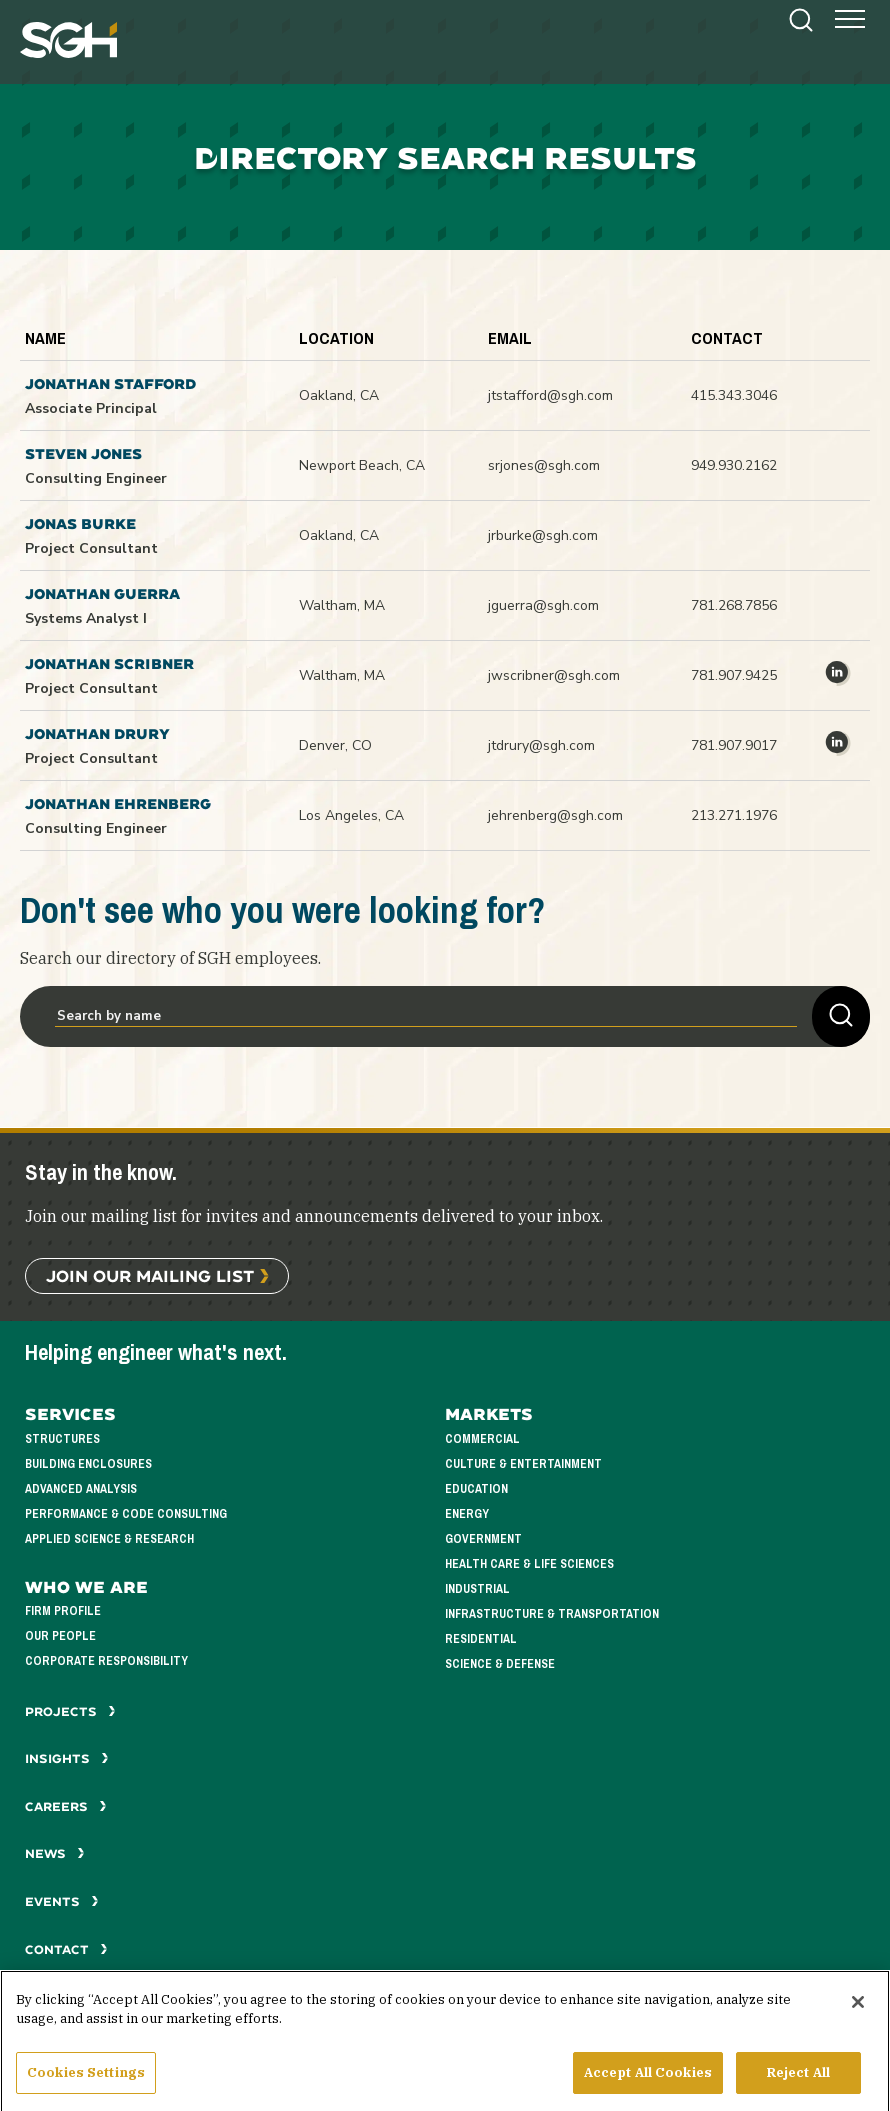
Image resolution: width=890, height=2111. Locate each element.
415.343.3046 (734, 395)
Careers (66, 1806)
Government (483, 1539)
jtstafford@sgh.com (550, 395)
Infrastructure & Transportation (552, 1614)
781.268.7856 (734, 605)
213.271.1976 (734, 815)
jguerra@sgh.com (543, 605)
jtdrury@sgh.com (541, 745)
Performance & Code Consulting (126, 1514)
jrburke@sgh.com (543, 535)
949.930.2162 (734, 465)
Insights (67, 1758)
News (55, 1853)
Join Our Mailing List (150, 1275)
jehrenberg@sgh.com (555, 815)
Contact (66, 1949)
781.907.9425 (734, 675)
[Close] (858, 2015)
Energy (467, 1514)
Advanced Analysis (81, 1489)
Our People (60, 1636)
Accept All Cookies (648, 2085)
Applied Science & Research (109, 1539)
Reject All (798, 2085)
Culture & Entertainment (523, 1464)
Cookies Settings (86, 2085)
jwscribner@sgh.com (554, 675)
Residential (481, 1639)
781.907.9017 (734, 745)
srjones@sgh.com (544, 465)
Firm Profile (63, 1611)
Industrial (477, 1589)
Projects (70, 1711)
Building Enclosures (88, 1464)
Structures (62, 1439)
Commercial (482, 1439)
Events (62, 1901)
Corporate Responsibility (106, 1661)
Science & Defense (500, 1664)
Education (476, 1489)
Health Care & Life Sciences (529, 1564)
